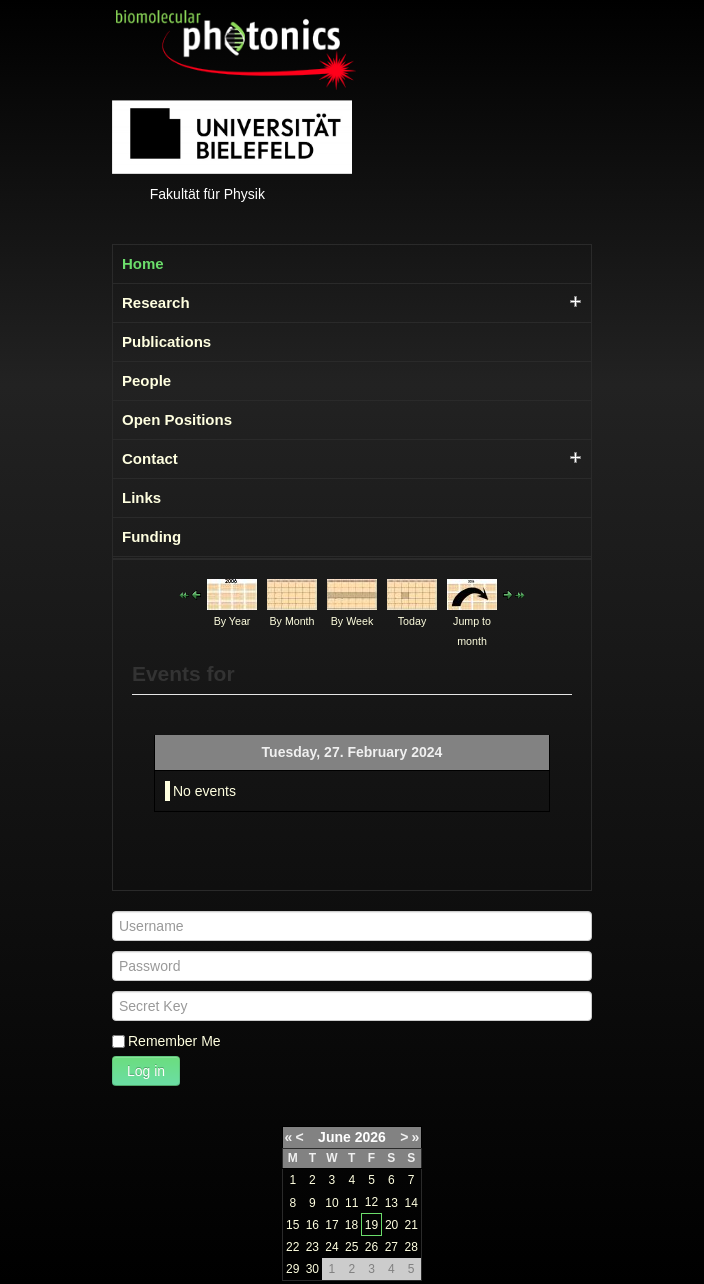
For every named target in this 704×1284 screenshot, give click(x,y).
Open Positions (177, 419)
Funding (151, 536)
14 (411, 1203)
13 (391, 1203)
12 (371, 1202)
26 (371, 1247)
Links (141, 497)
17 (331, 1225)
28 (411, 1247)
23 (312, 1247)
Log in (146, 1071)
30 (312, 1269)
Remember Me (174, 1041)
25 (351, 1247)
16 (312, 1225)
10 (331, 1203)
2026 (370, 1137)
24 (331, 1247)
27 (391, 1247)
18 (351, 1225)
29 (292, 1269)
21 (411, 1225)
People (146, 380)
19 (371, 1225)
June (334, 1137)
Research (156, 302)
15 (292, 1225)
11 (351, 1203)
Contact (150, 458)
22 (292, 1247)
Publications (166, 341)
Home (143, 263)
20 (391, 1225)
